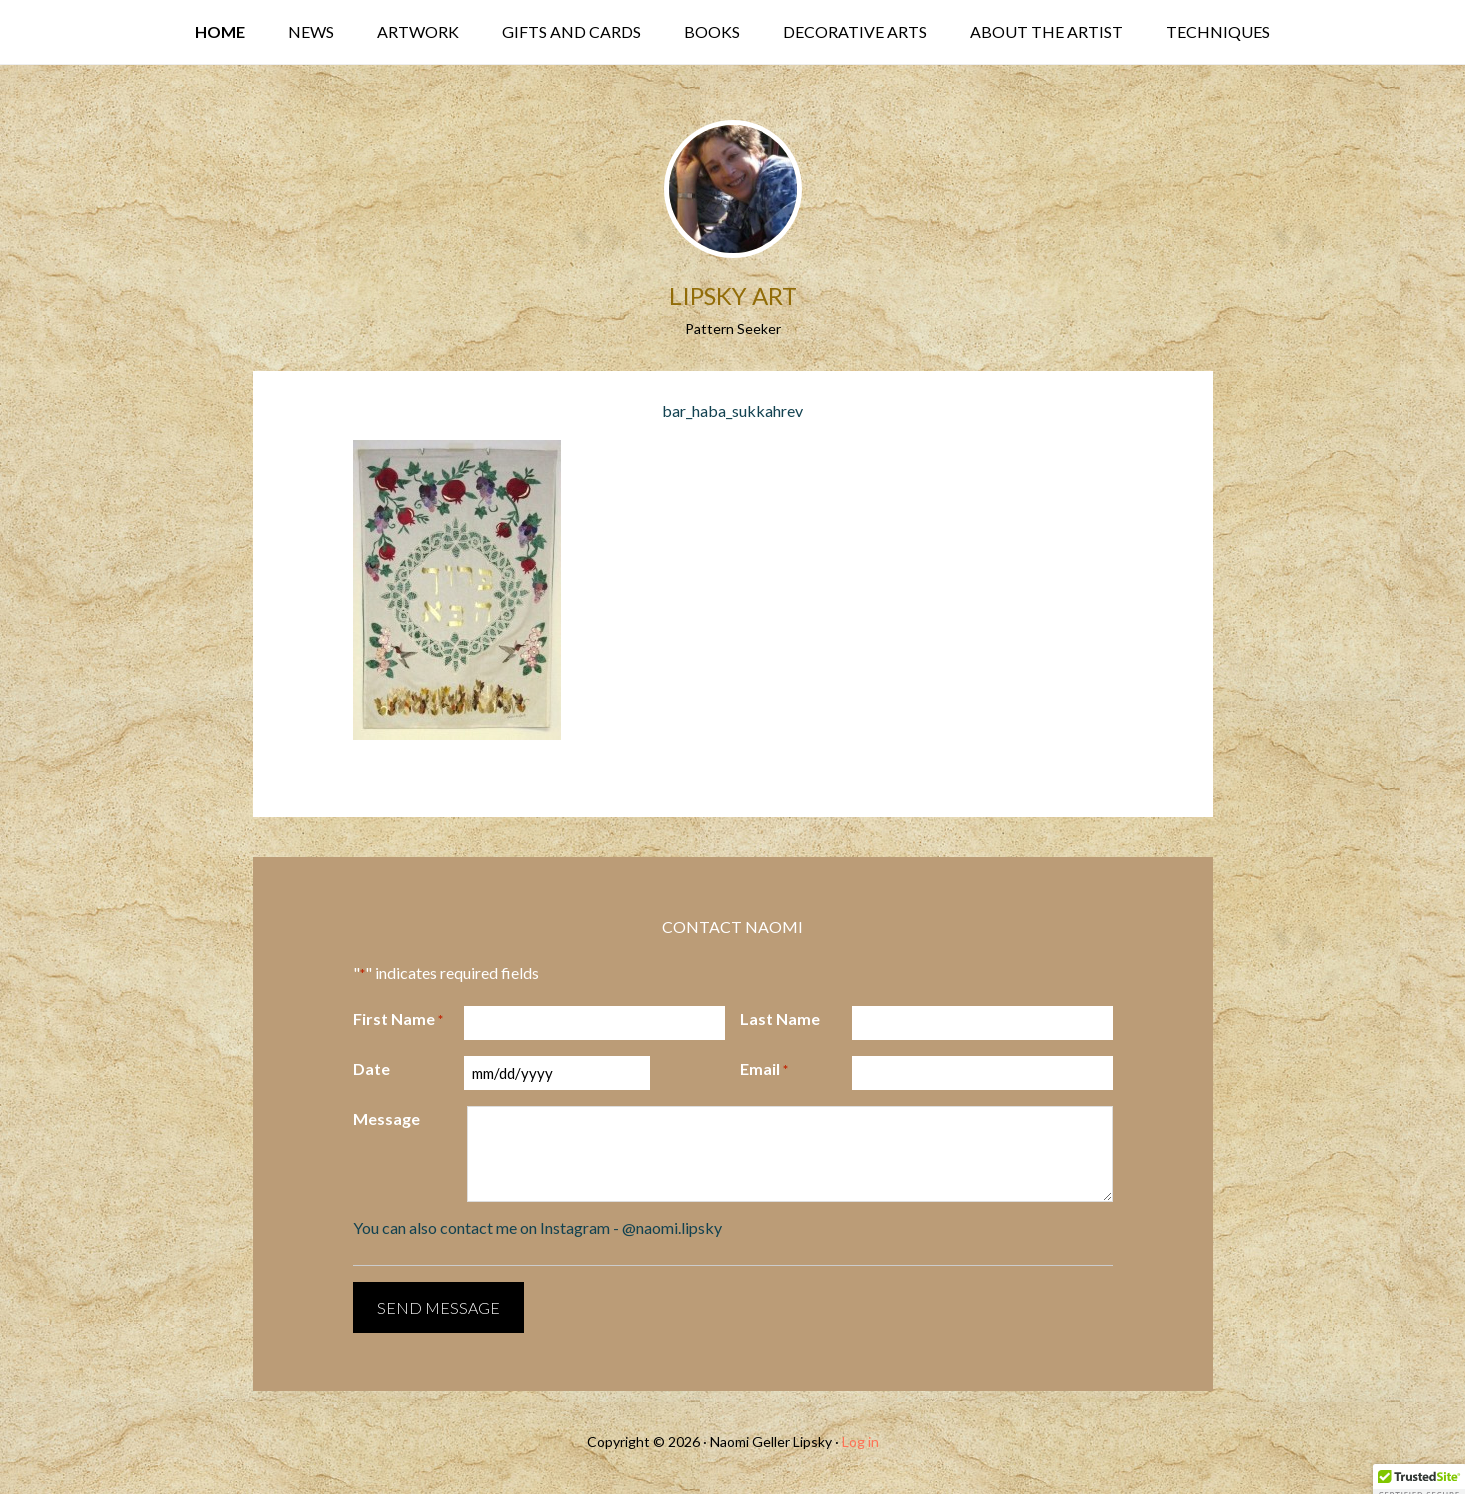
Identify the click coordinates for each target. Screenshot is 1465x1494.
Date (371, 1068)
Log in (860, 1441)
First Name (398, 1020)
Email (764, 1070)
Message (386, 1118)
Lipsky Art (733, 295)
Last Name (780, 1018)
